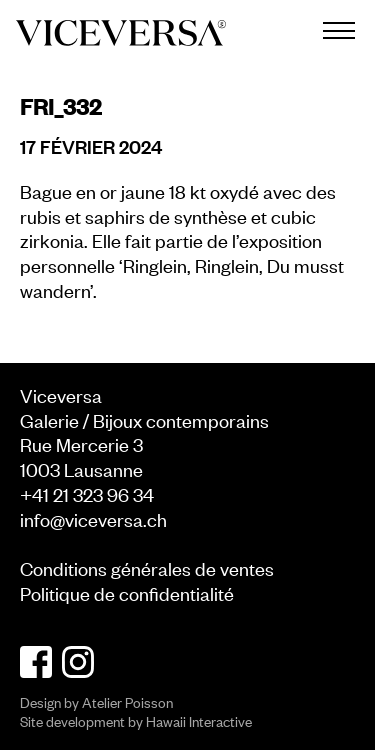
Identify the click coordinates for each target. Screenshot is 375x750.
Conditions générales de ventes (147, 567)
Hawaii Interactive (199, 720)
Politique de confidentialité (127, 592)
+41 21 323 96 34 (87, 493)
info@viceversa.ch (93, 518)
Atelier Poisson (127, 701)
